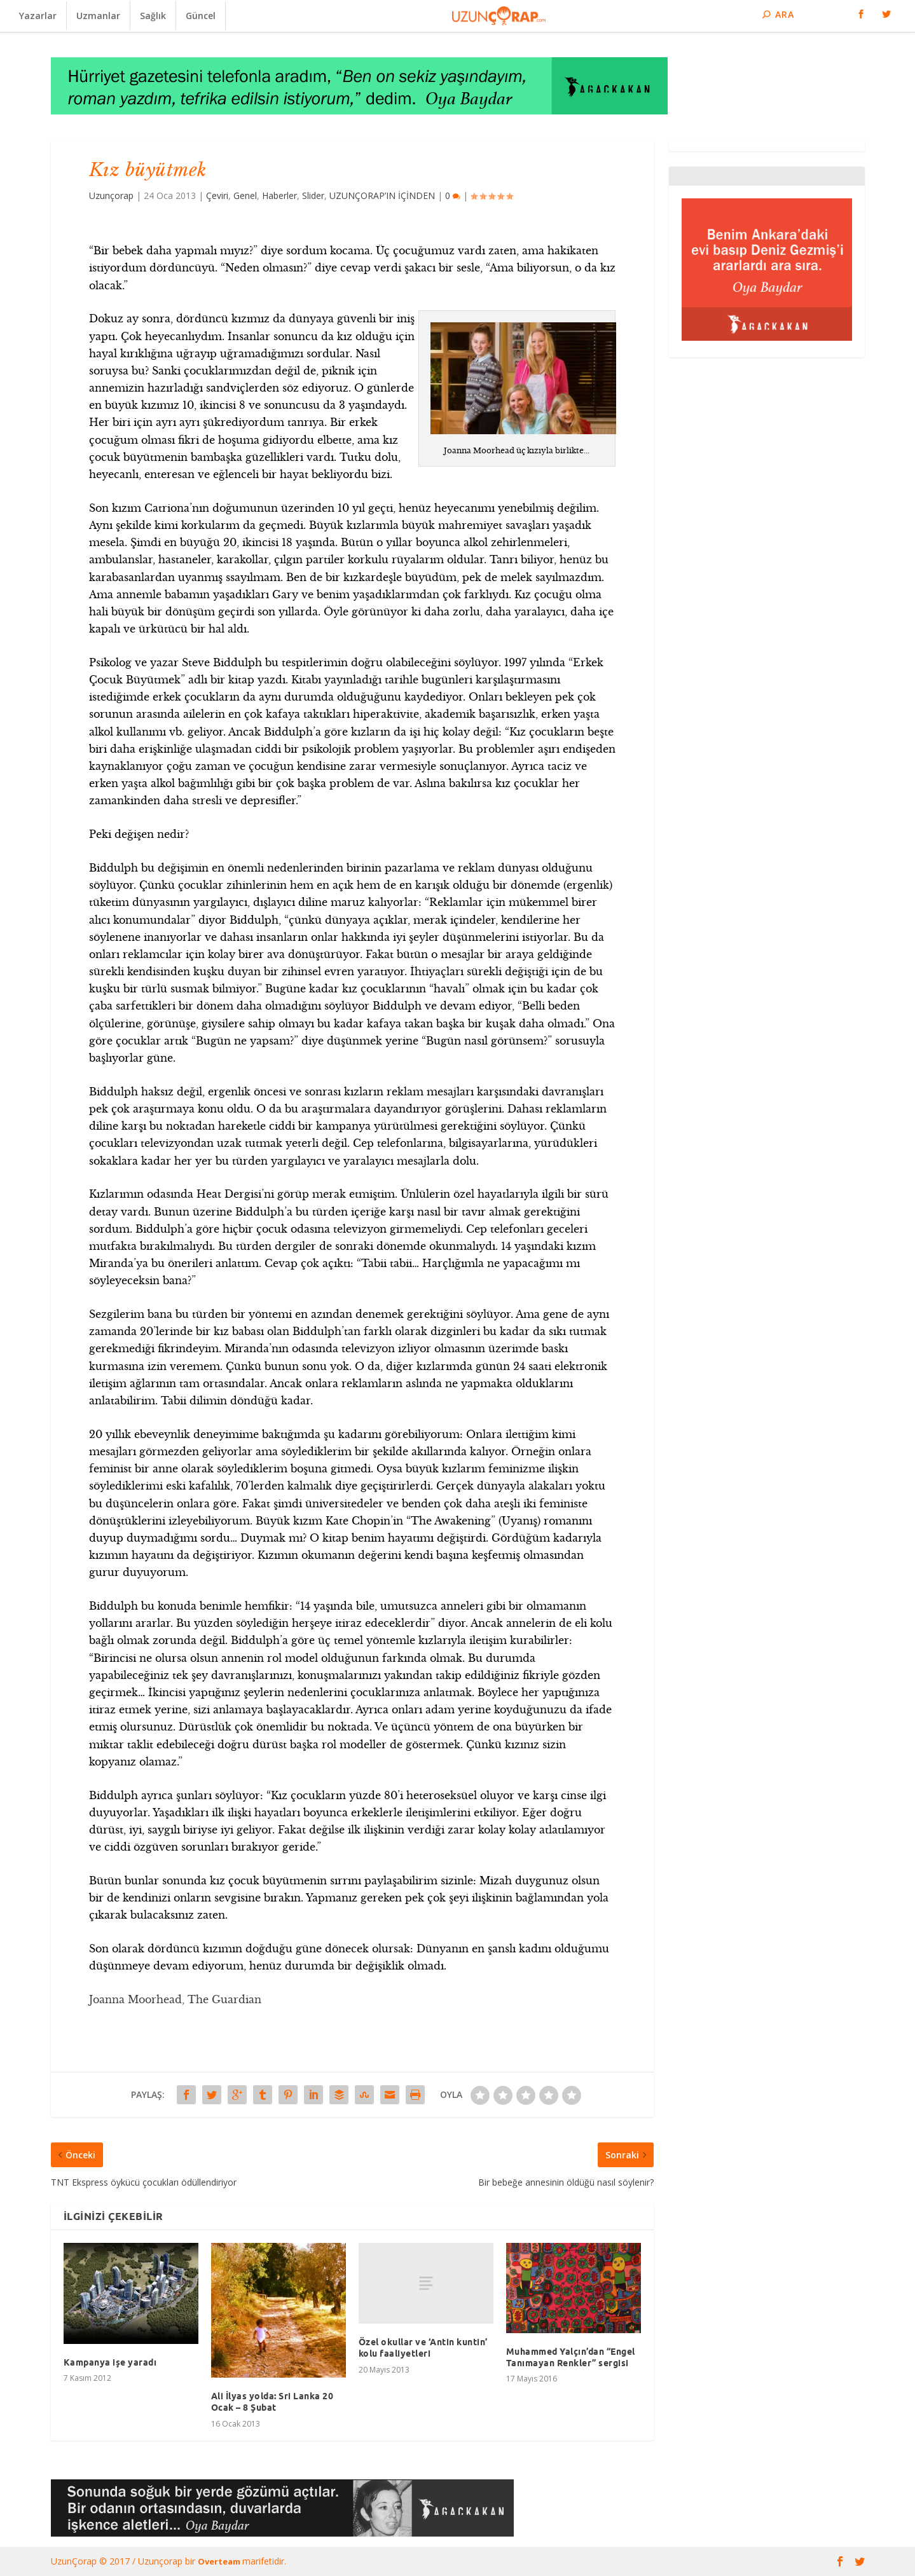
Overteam (220, 2561)
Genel (245, 195)
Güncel (201, 16)
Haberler (279, 195)
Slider (313, 195)
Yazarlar (38, 16)
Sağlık (153, 16)
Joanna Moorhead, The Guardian (175, 1999)
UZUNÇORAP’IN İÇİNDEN (382, 195)
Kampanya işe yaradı (110, 2362)
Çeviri (217, 195)
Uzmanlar (98, 16)
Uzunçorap (111, 195)
